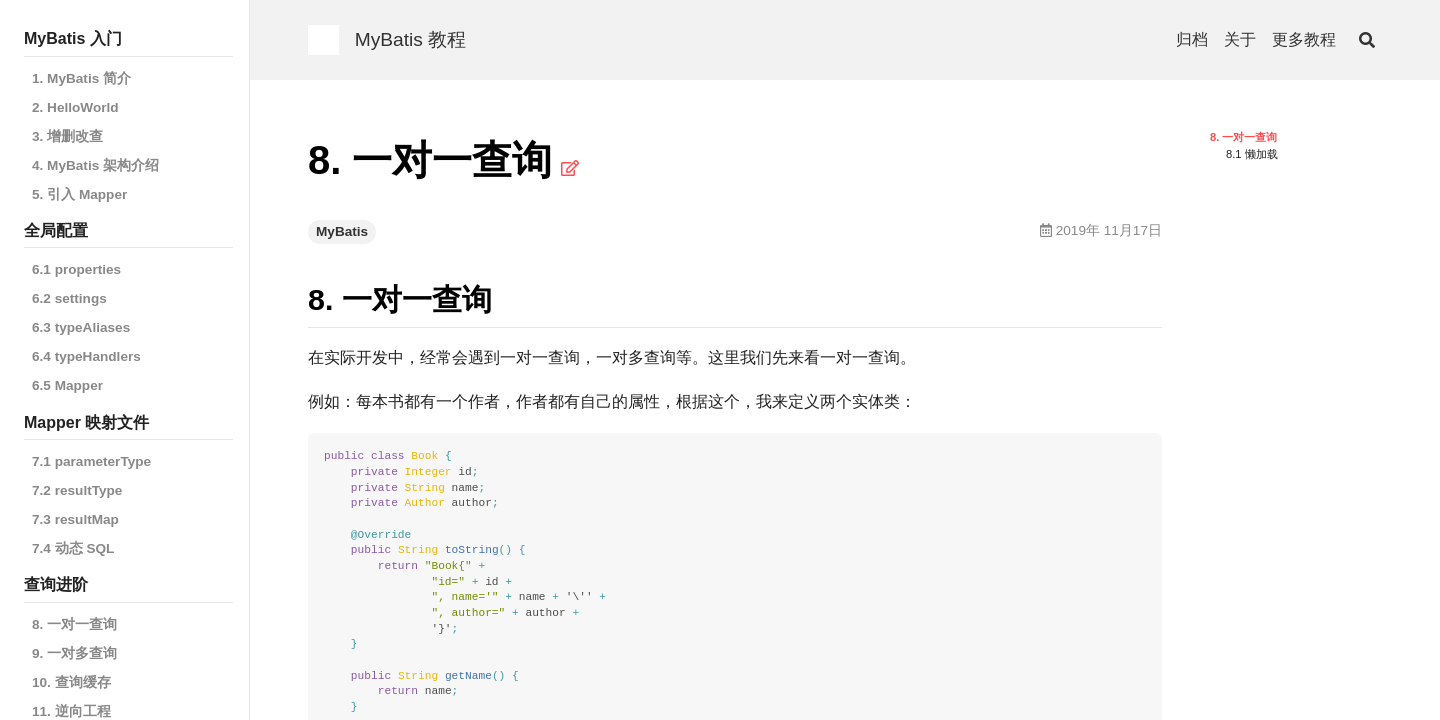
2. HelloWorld (75, 107)
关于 (1240, 39)
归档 (1192, 39)
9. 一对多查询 (74, 653)
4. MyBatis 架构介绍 (95, 165)
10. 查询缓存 (71, 682)
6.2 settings (69, 298)
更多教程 (1304, 39)
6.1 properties (76, 269)
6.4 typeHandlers (86, 356)
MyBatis (342, 231)
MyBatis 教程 (411, 39)
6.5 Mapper (67, 385)
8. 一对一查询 (74, 624)
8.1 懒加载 (1252, 154)
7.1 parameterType (91, 461)
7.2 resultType (77, 490)
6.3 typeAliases (81, 327)
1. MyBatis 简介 (81, 78)
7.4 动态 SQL (73, 548)
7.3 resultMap (75, 519)
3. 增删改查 (67, 136)
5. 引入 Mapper (79, 194)
